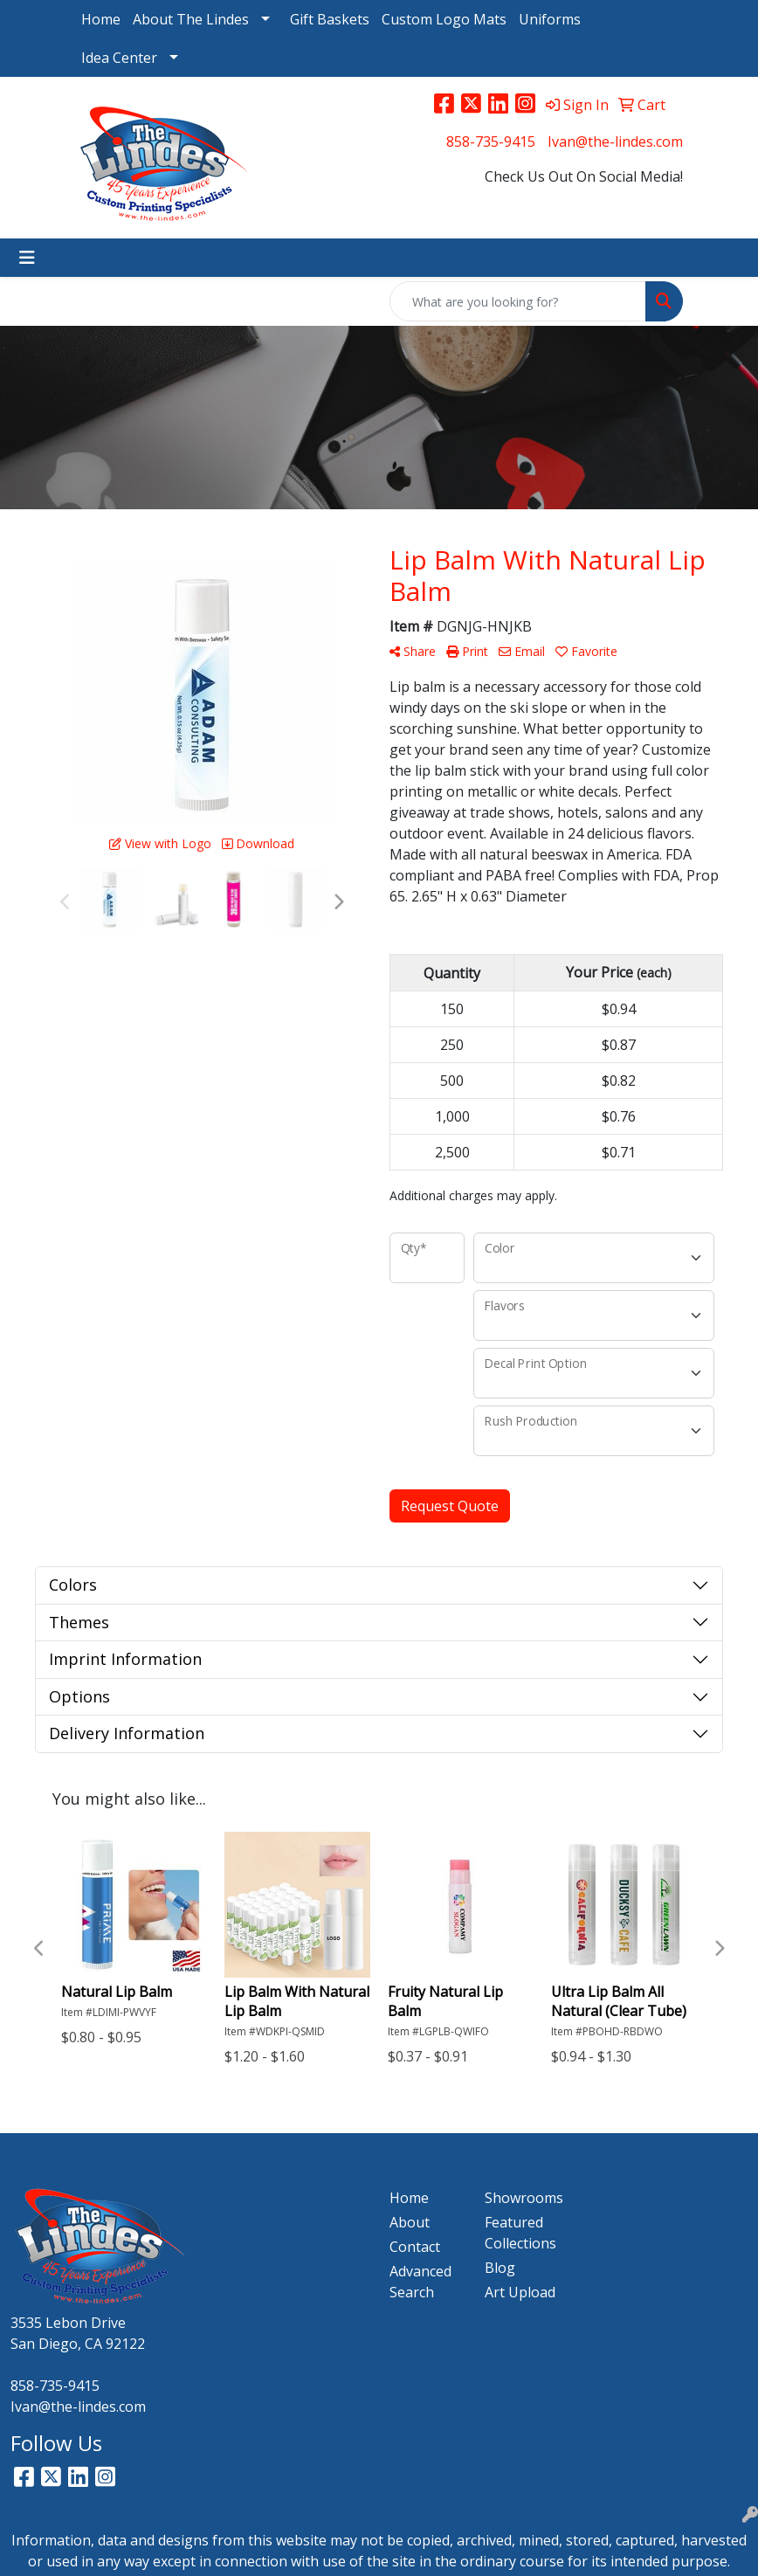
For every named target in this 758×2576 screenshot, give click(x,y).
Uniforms (550, 19)
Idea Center (119, 57)
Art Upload (520, 2292)
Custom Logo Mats (444, 19)
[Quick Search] (517, 301)
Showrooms (522, 2197)
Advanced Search (420, 2282)
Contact (414, 2246)
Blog (500, 2267)
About (409, 2222)
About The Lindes (191, 19)
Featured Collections (520, 2233)
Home (101, 19)
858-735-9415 (490, 141)
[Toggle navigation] (27, 257)
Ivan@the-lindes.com (615, 141)
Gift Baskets (329, 19)
